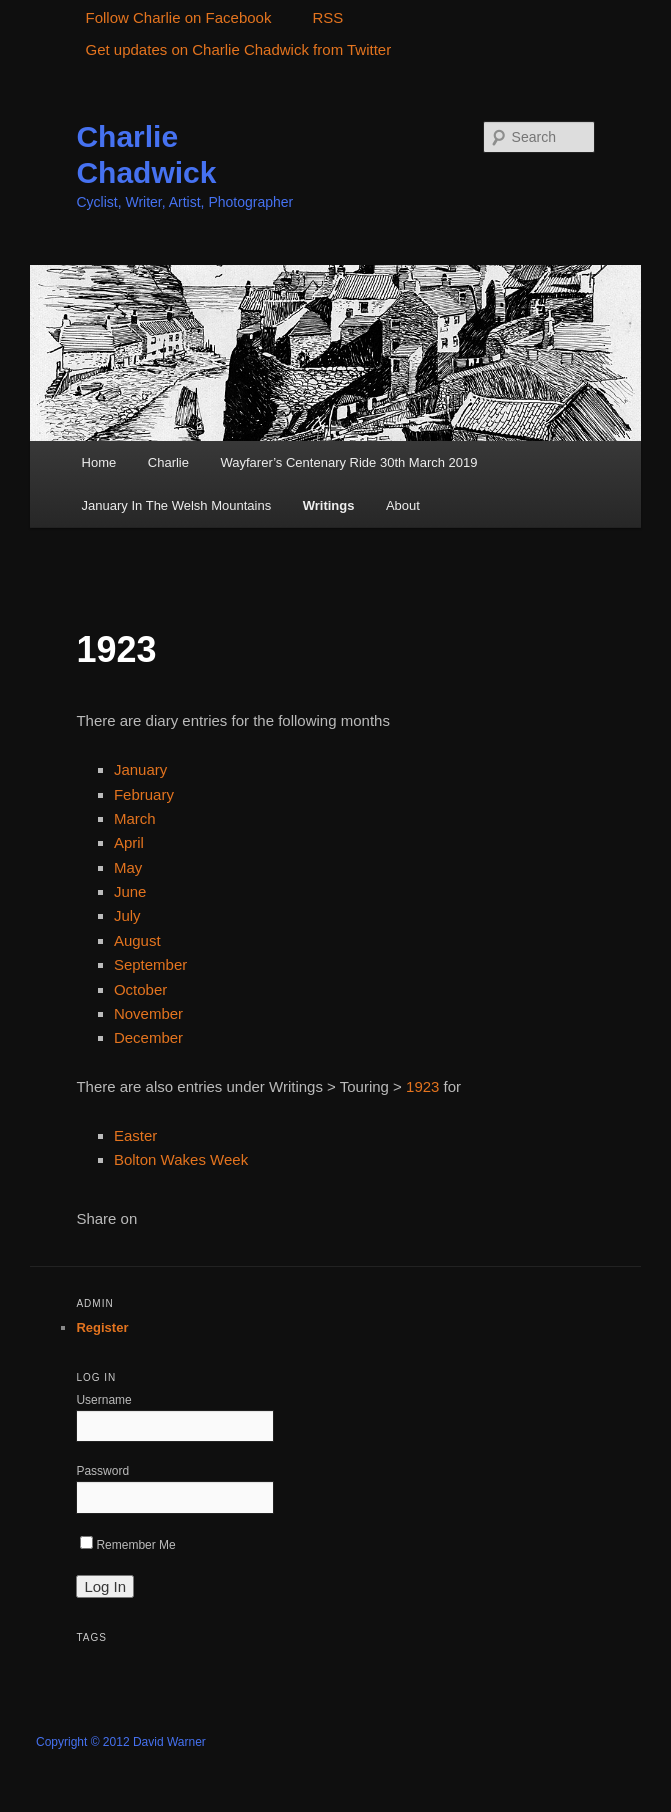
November (148, 1013)
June (130, 891)
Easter (135, 1135)
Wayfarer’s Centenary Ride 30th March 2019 (348, 462)
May (128, 867)
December (148, 1037)
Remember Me (127, 1545)
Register (102, 1327)
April (129, 842)
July (127, 915)
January (140, 769)
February (144, 794)
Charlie (168, 462)
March (135, 818)
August (137, 940)
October (140, 989)
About (403, 505)
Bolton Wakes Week (181, 1159)
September (150, 964)
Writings (329, 505)
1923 (422, 1086)
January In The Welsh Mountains (177, 505)
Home (99, 462)
